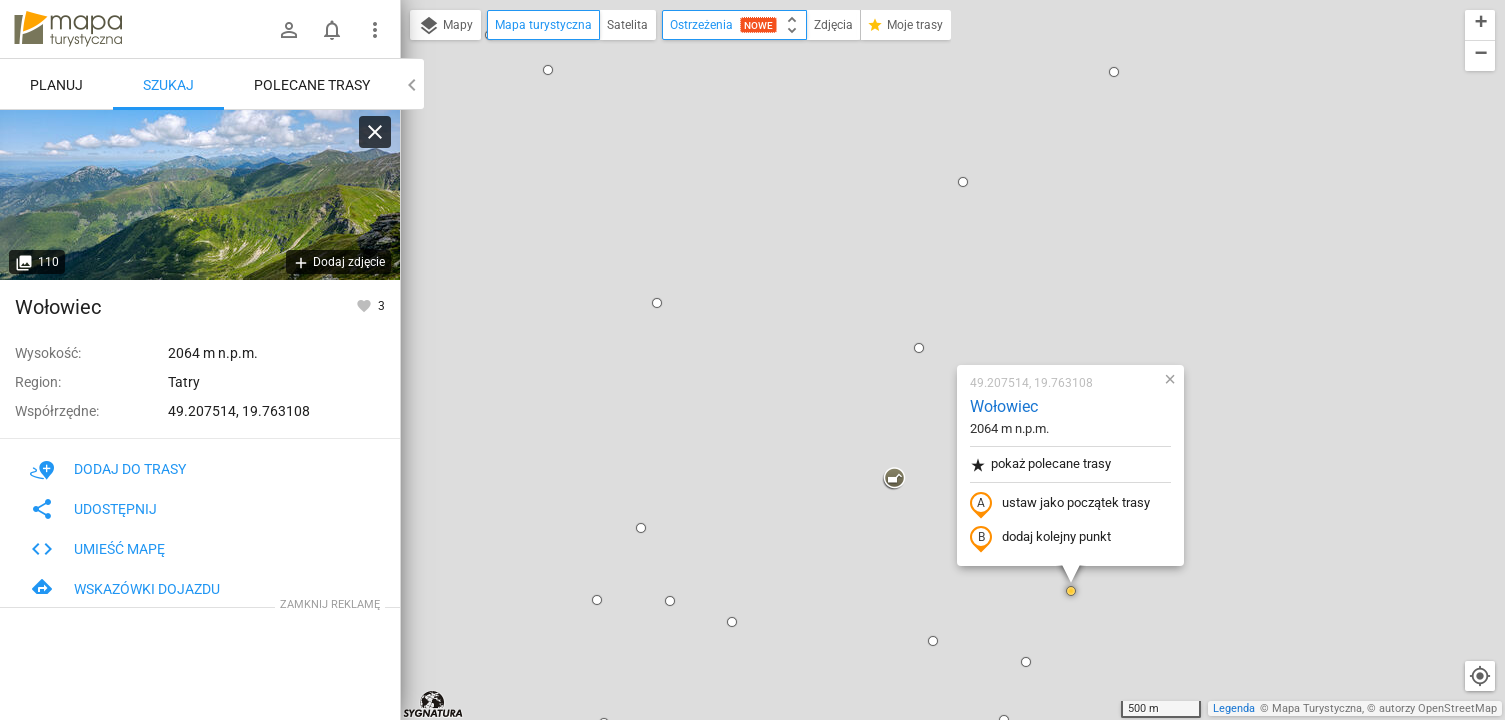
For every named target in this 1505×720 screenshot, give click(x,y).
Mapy (445, 26)
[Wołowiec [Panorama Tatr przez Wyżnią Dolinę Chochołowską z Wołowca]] (200, 195)
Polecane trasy (312, 85)
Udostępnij (93, 509)
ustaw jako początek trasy (942, 273)
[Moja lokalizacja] (1480, 676)
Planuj (56, 85)
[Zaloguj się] (289, 30)
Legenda (1234, 708)
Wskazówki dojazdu (125, 589)
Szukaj (168, 85)
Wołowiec (886, 175)
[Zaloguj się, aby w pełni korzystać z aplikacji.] (365, 305)
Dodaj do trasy (108, 469)
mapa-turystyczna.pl (68, 29)
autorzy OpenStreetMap (1438, 708)
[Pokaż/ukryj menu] (375, 30)
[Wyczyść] (375, 132)
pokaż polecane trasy (922, 233)
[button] (539, 72)
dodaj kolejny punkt (922, 307)
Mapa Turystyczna (1317, 708)
